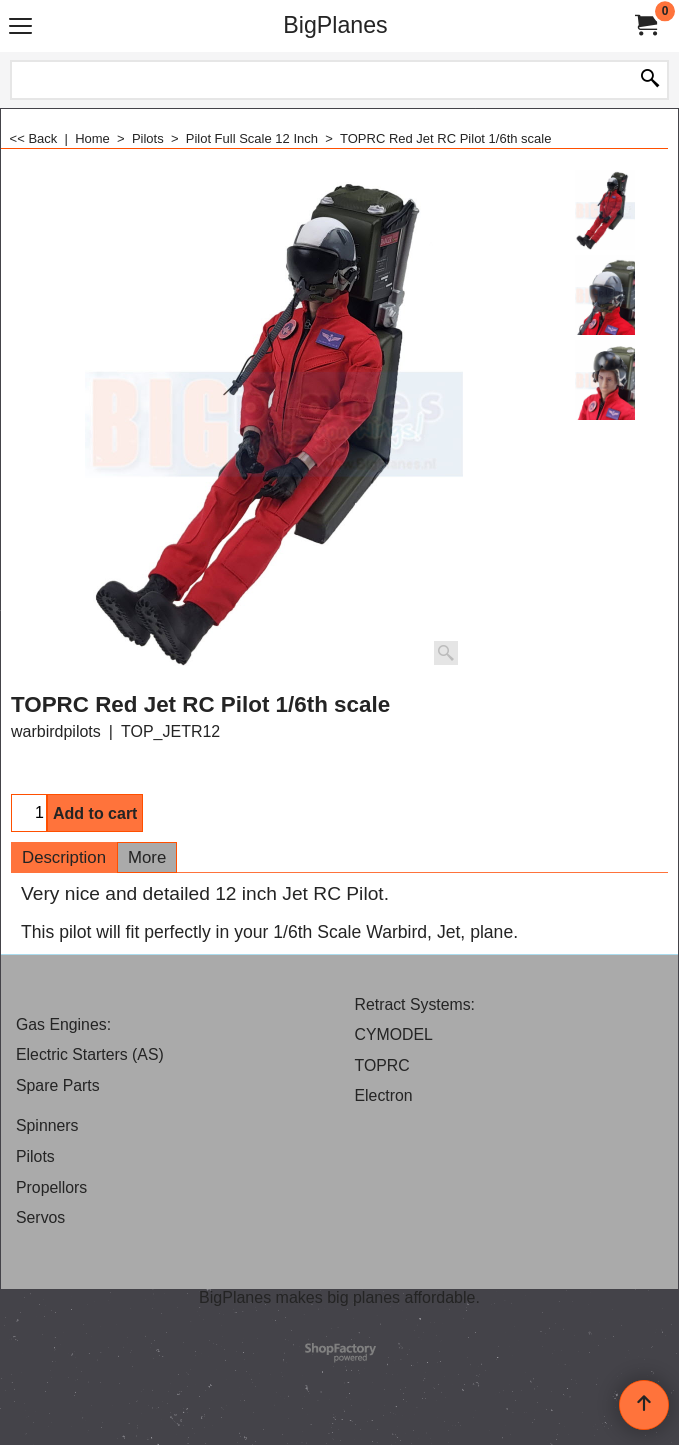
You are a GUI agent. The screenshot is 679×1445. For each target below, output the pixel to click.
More (147, 857)
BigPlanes (335, 25)
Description (64, 857)
